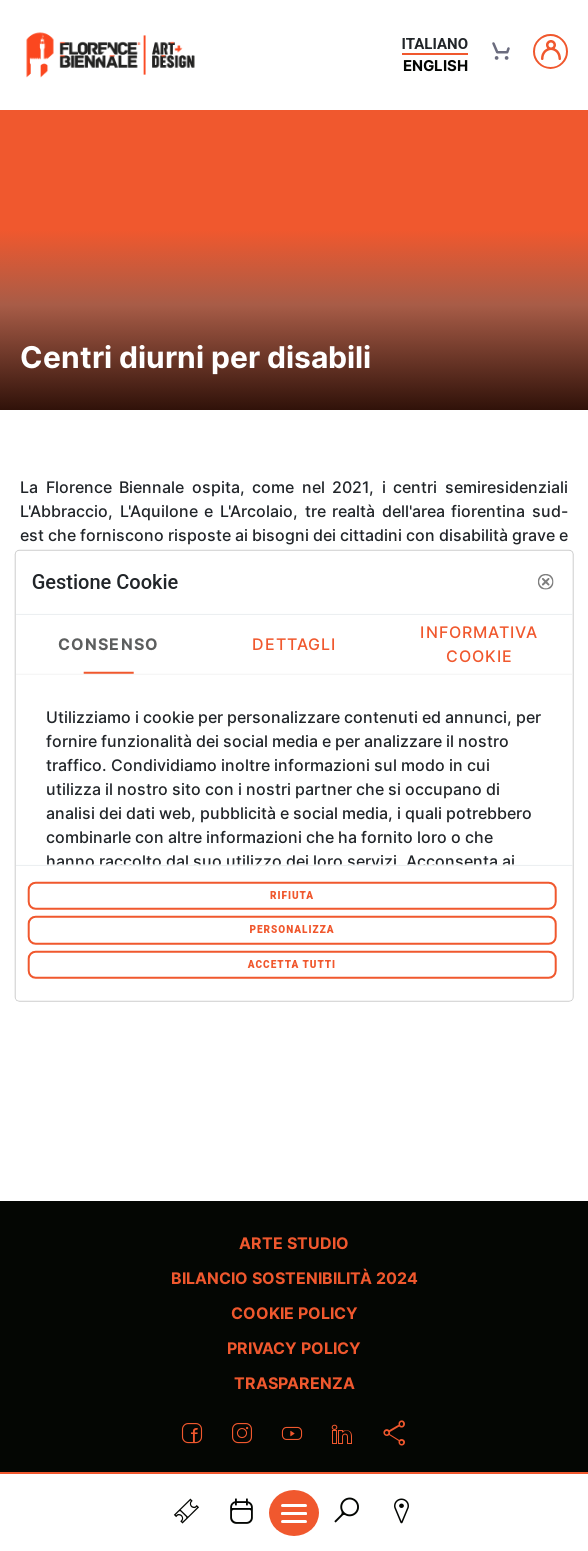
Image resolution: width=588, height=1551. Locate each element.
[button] (545, 582)
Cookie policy (294, 1313)
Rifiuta (292, 894)
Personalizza (291, 929)
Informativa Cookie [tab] (479, 644)
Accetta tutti (292, 963)
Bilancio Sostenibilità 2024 (294, 1278)
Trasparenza (294, 1383)
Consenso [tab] (108, 644)
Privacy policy (294, 1348)
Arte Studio (294, 1243)
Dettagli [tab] (294, 644)
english (435, 65)
